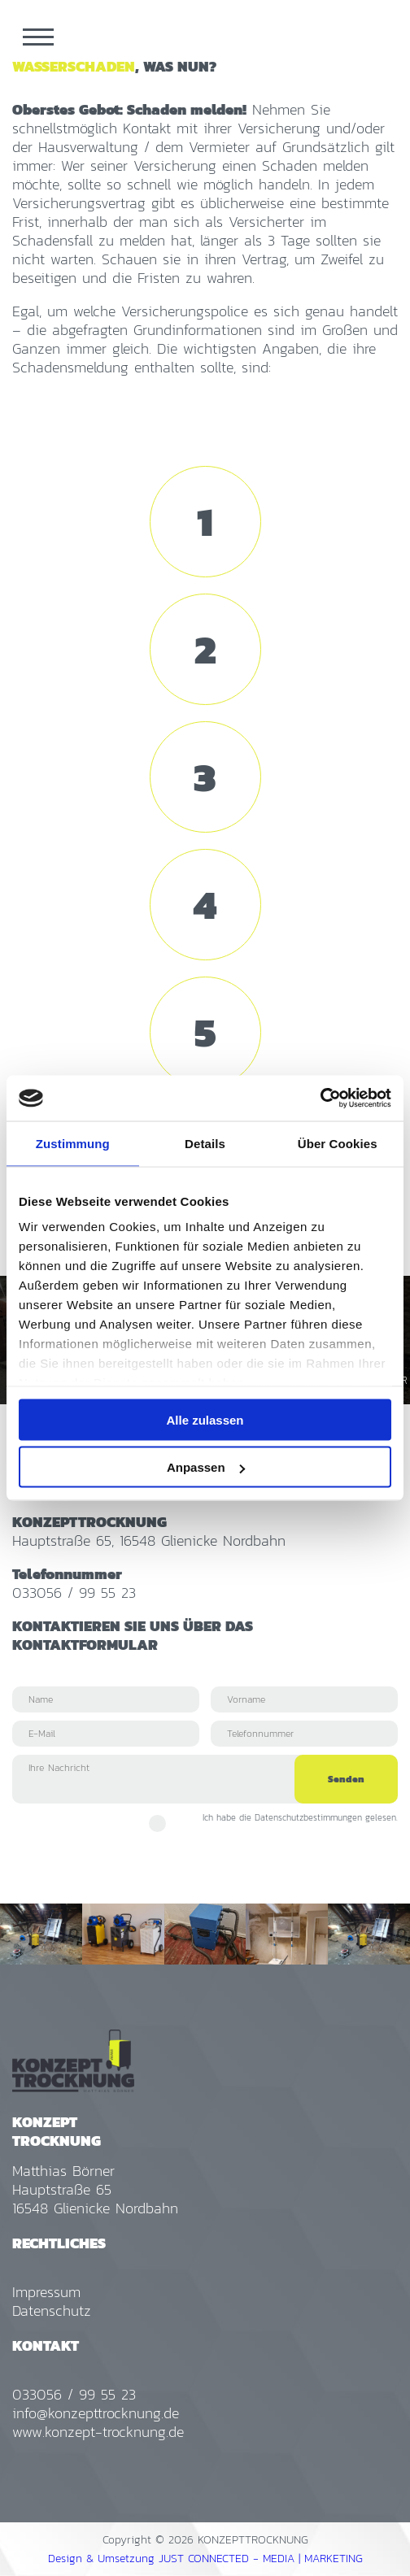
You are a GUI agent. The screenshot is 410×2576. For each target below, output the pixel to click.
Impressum (46, 2292)
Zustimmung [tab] (73, 1143)
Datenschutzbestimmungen (308, 1817)
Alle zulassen (204, 1419)
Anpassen (206, 1467)
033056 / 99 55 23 (74, 1592)
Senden (346, 1779)
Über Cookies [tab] (337, 1143)
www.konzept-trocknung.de (98, 2432)
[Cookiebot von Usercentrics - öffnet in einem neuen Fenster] (320, 1098)
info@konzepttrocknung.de (95, 2413)
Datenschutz (51, 2310)
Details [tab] (205, 1143)
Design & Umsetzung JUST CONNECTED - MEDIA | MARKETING (205, 2558)
